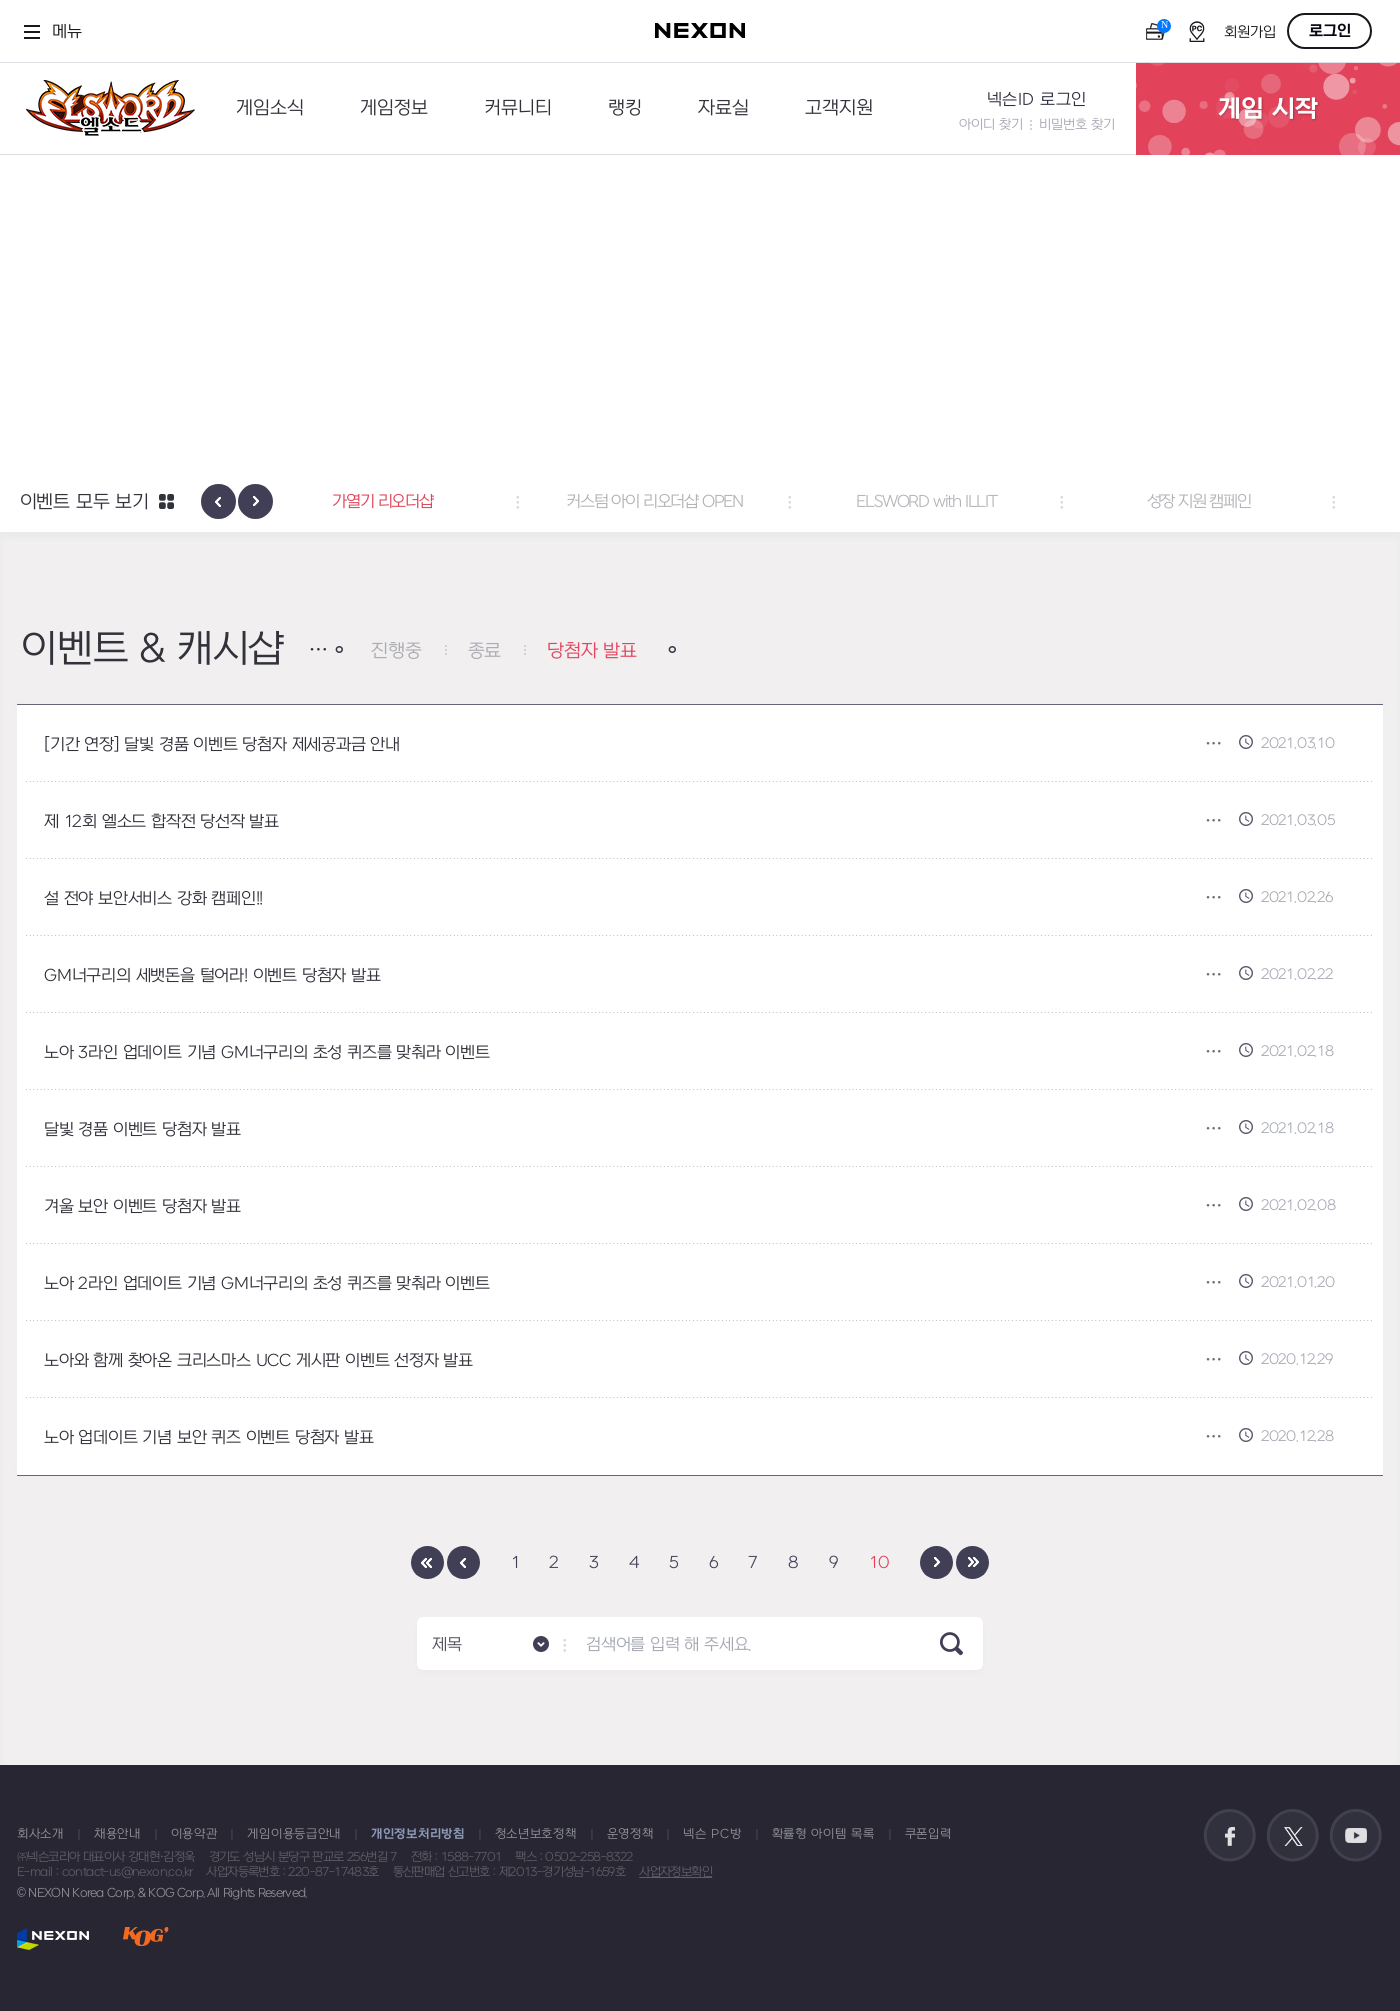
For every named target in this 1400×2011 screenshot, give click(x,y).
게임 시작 (1268, 109)
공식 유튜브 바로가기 (1356, 1836)
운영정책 (630, 1834)
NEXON (53, 1938)
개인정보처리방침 (418, 1834)
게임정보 (394, 108)
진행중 (396, 651)
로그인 (1330, 31)
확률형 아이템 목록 (823, 1834)
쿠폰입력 (928, 1834)
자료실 (723, 108)
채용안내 (117, 1834)
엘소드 (104, 108)
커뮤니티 (518, 108)
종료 (485, 651)
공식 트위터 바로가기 (1293, 1836)
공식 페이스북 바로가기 (1230, 1836)
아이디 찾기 (991, 124)
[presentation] (218, 501)
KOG (146, 1938)
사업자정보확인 (675, 1872)
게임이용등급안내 (294, 1834)
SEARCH (951, 1643)
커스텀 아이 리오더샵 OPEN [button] (700, 502)
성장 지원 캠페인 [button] (1244, 502)
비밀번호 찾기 (1077, 124)
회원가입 (1250, 32)
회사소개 (40, 1834)
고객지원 (839, 108)
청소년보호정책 (536, 1834)
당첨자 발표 (592, 651)
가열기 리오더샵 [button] (428, 502)
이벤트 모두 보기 (84, 502)
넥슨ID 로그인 (1037, 100)
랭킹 (625, 108)
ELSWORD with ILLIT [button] (972, 502)
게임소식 (270, 108)
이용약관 (194, 1834)
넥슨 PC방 (712, 1834)
